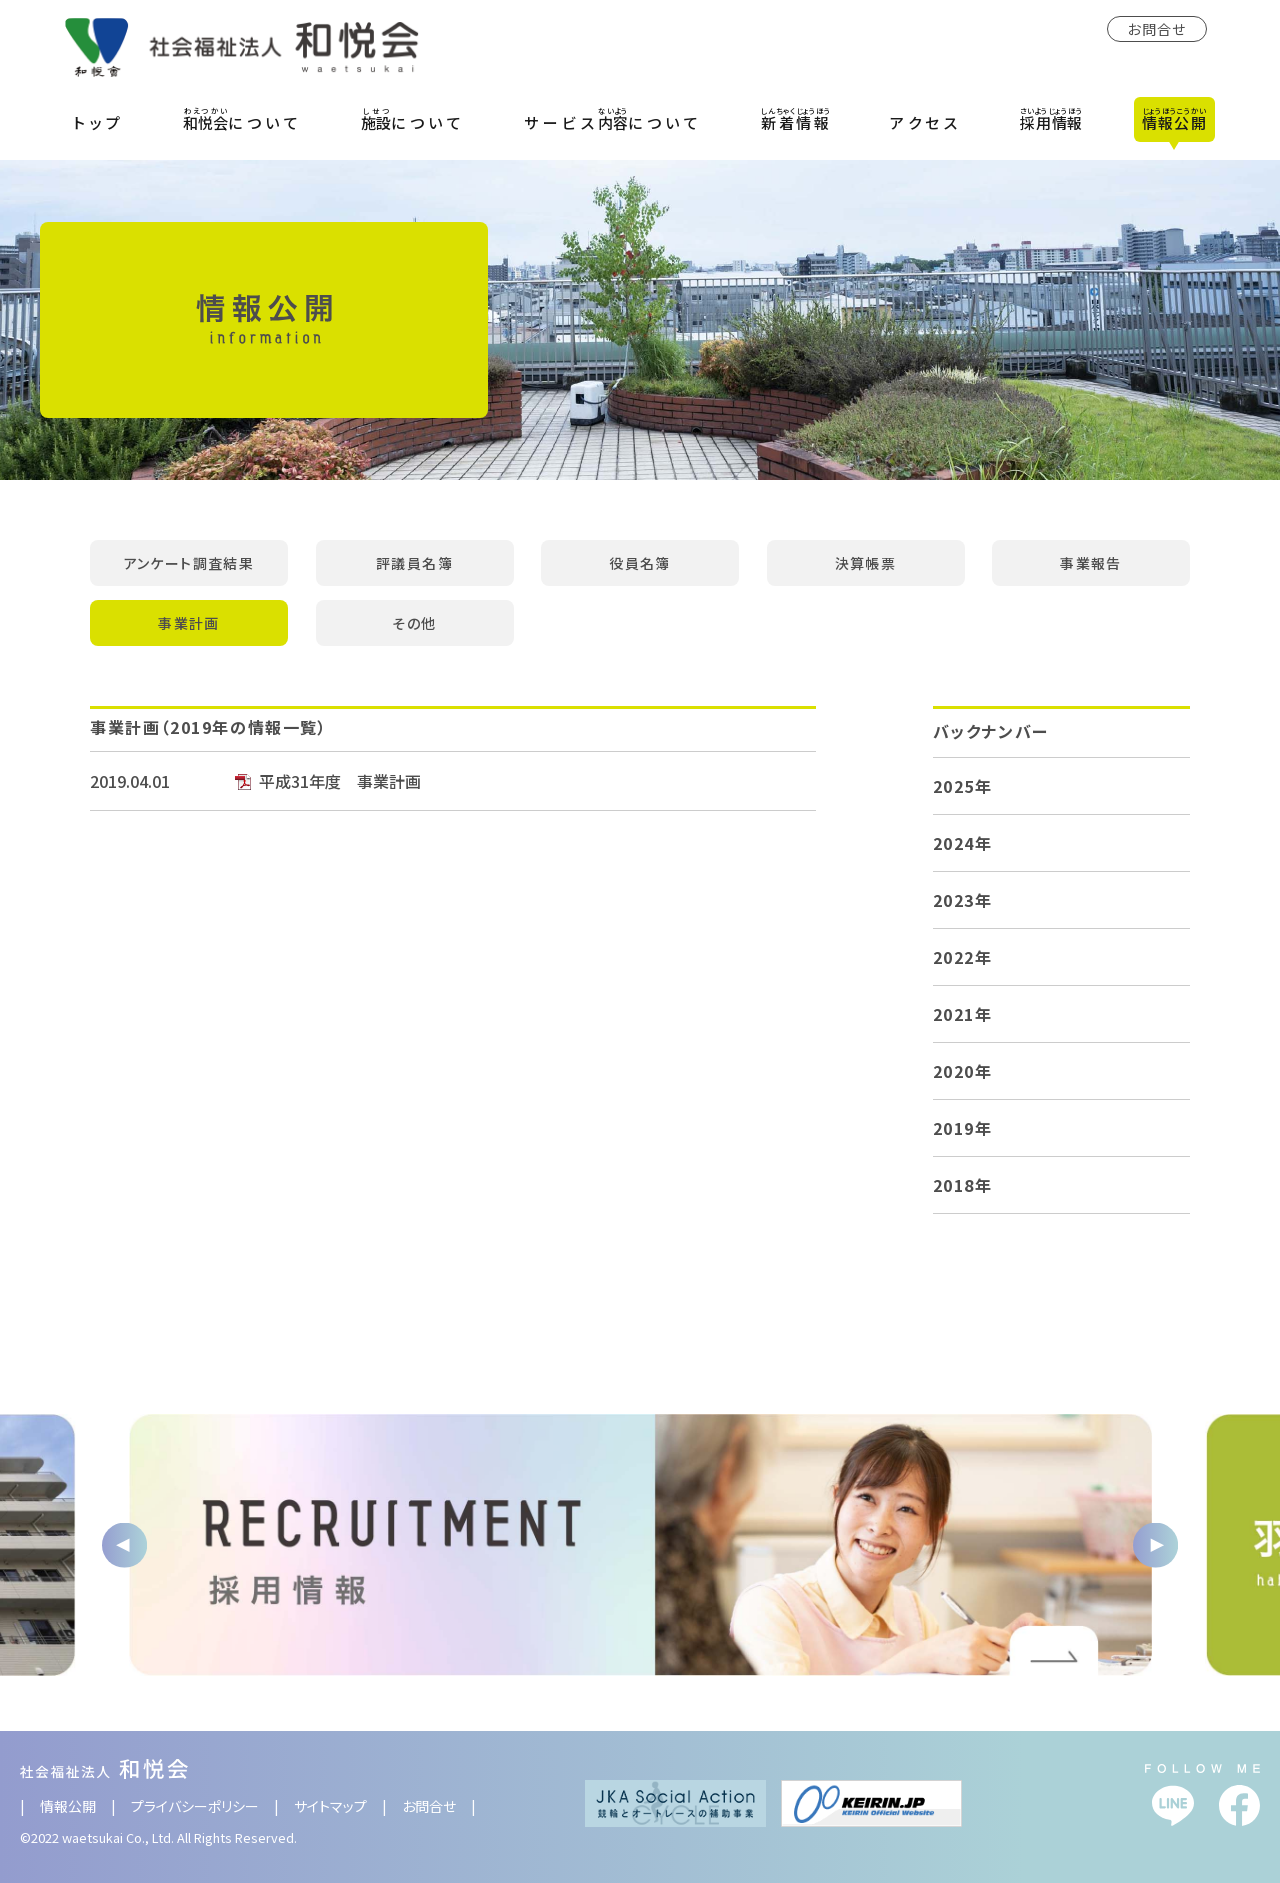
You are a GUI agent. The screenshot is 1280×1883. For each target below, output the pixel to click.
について (242, 119)
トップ (99, 122)
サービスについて (613, 119)
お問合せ (1157, 29)
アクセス (925, 122)
